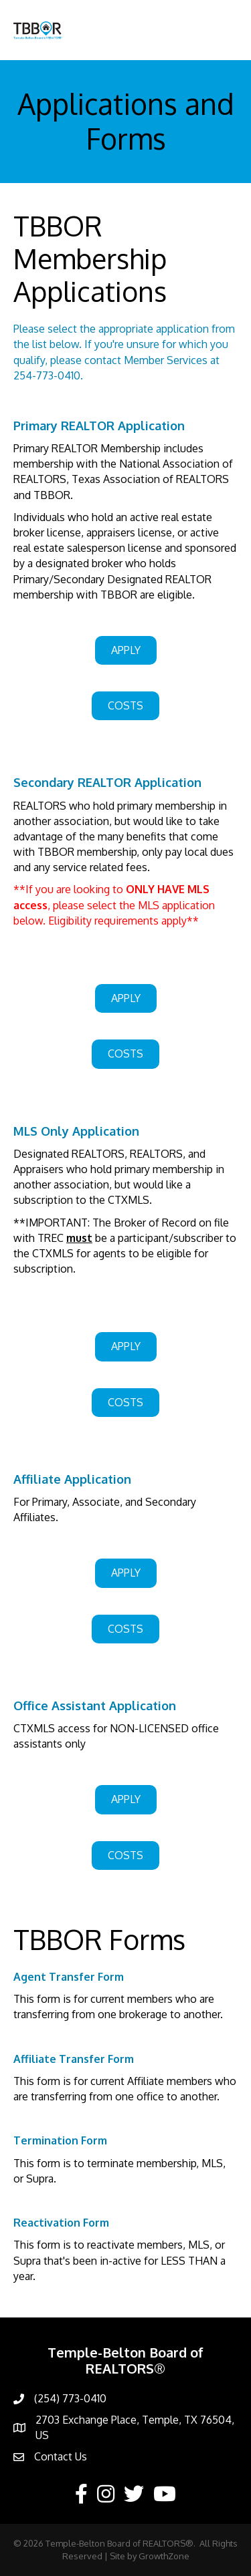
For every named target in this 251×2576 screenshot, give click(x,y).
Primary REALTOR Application (99, 425)
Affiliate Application (72, 1479)
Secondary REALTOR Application (107, 782)
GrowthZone (164, 2556)
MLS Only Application (76, 1131)
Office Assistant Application (94, 1705)
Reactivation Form (61, 2222)
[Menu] (221, 30)
